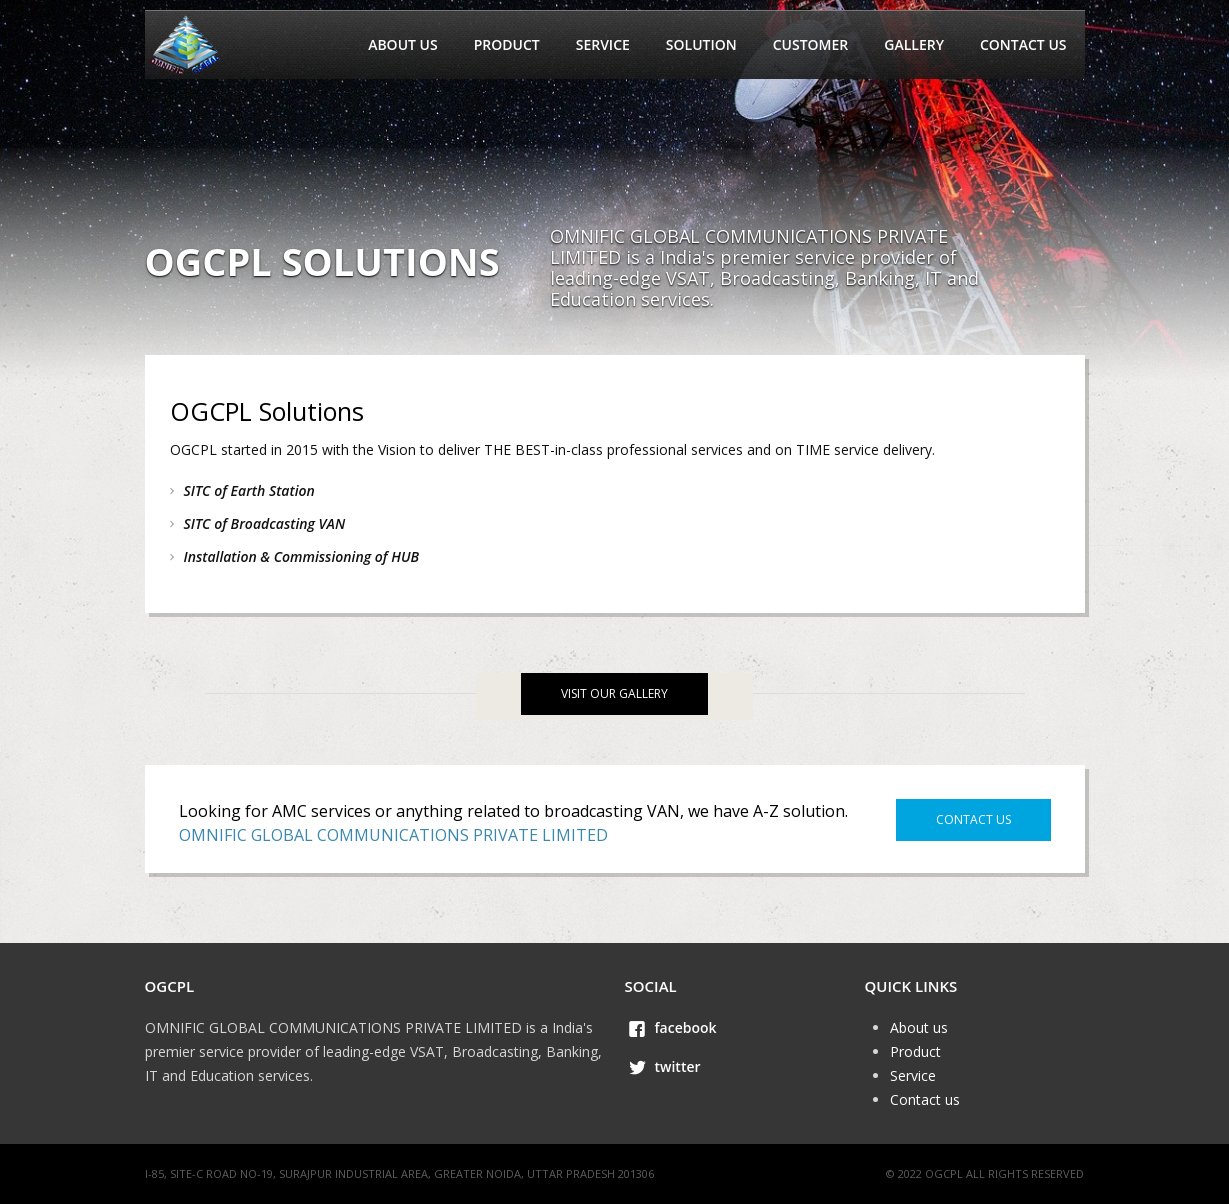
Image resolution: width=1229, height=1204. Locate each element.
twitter (678, 1066)
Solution (701, 44)
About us (403, 44)
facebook (686, 1027)
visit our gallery (614, 693)
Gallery (914, 44)
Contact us (1023, 44)
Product (507, 44)
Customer (811, 44)
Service (603, 44)
